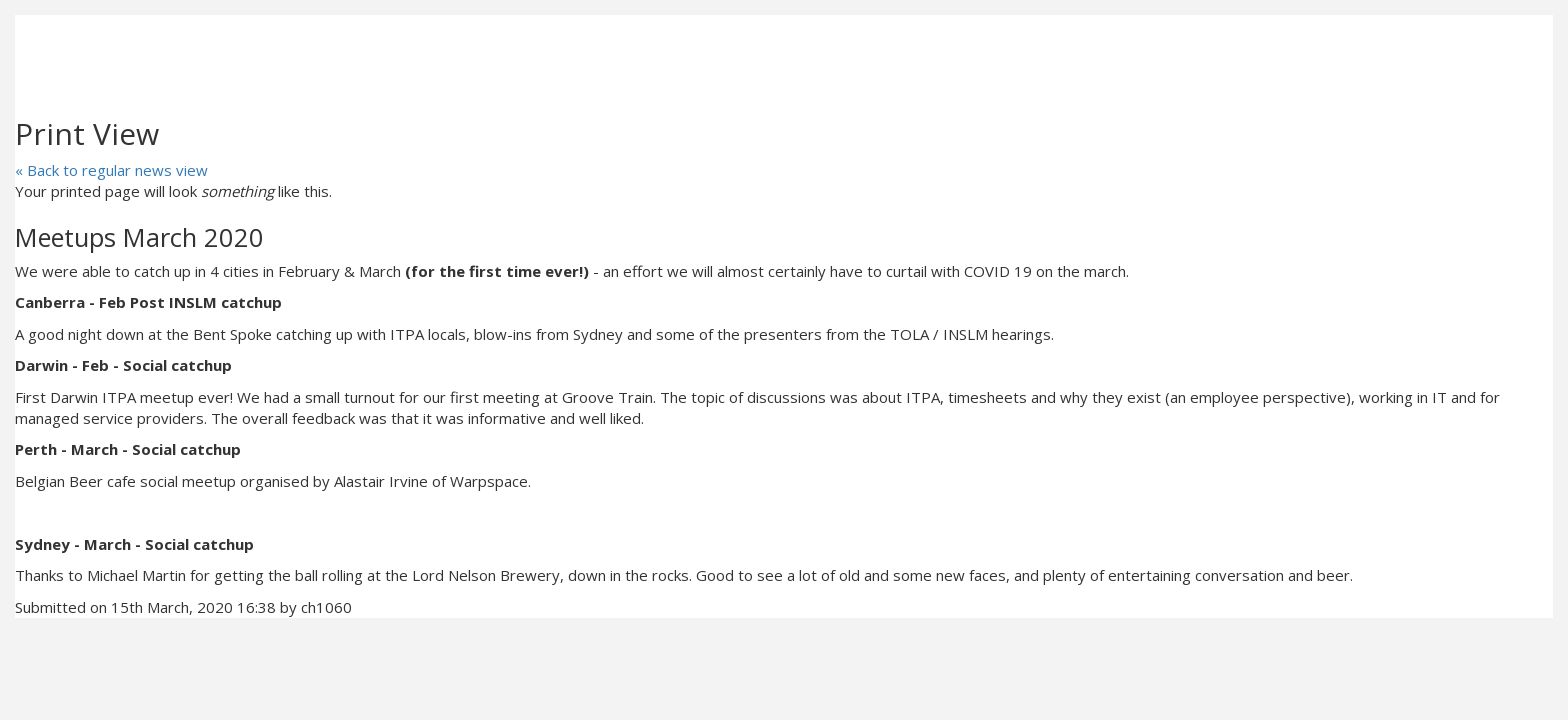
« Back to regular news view (111, 170)
